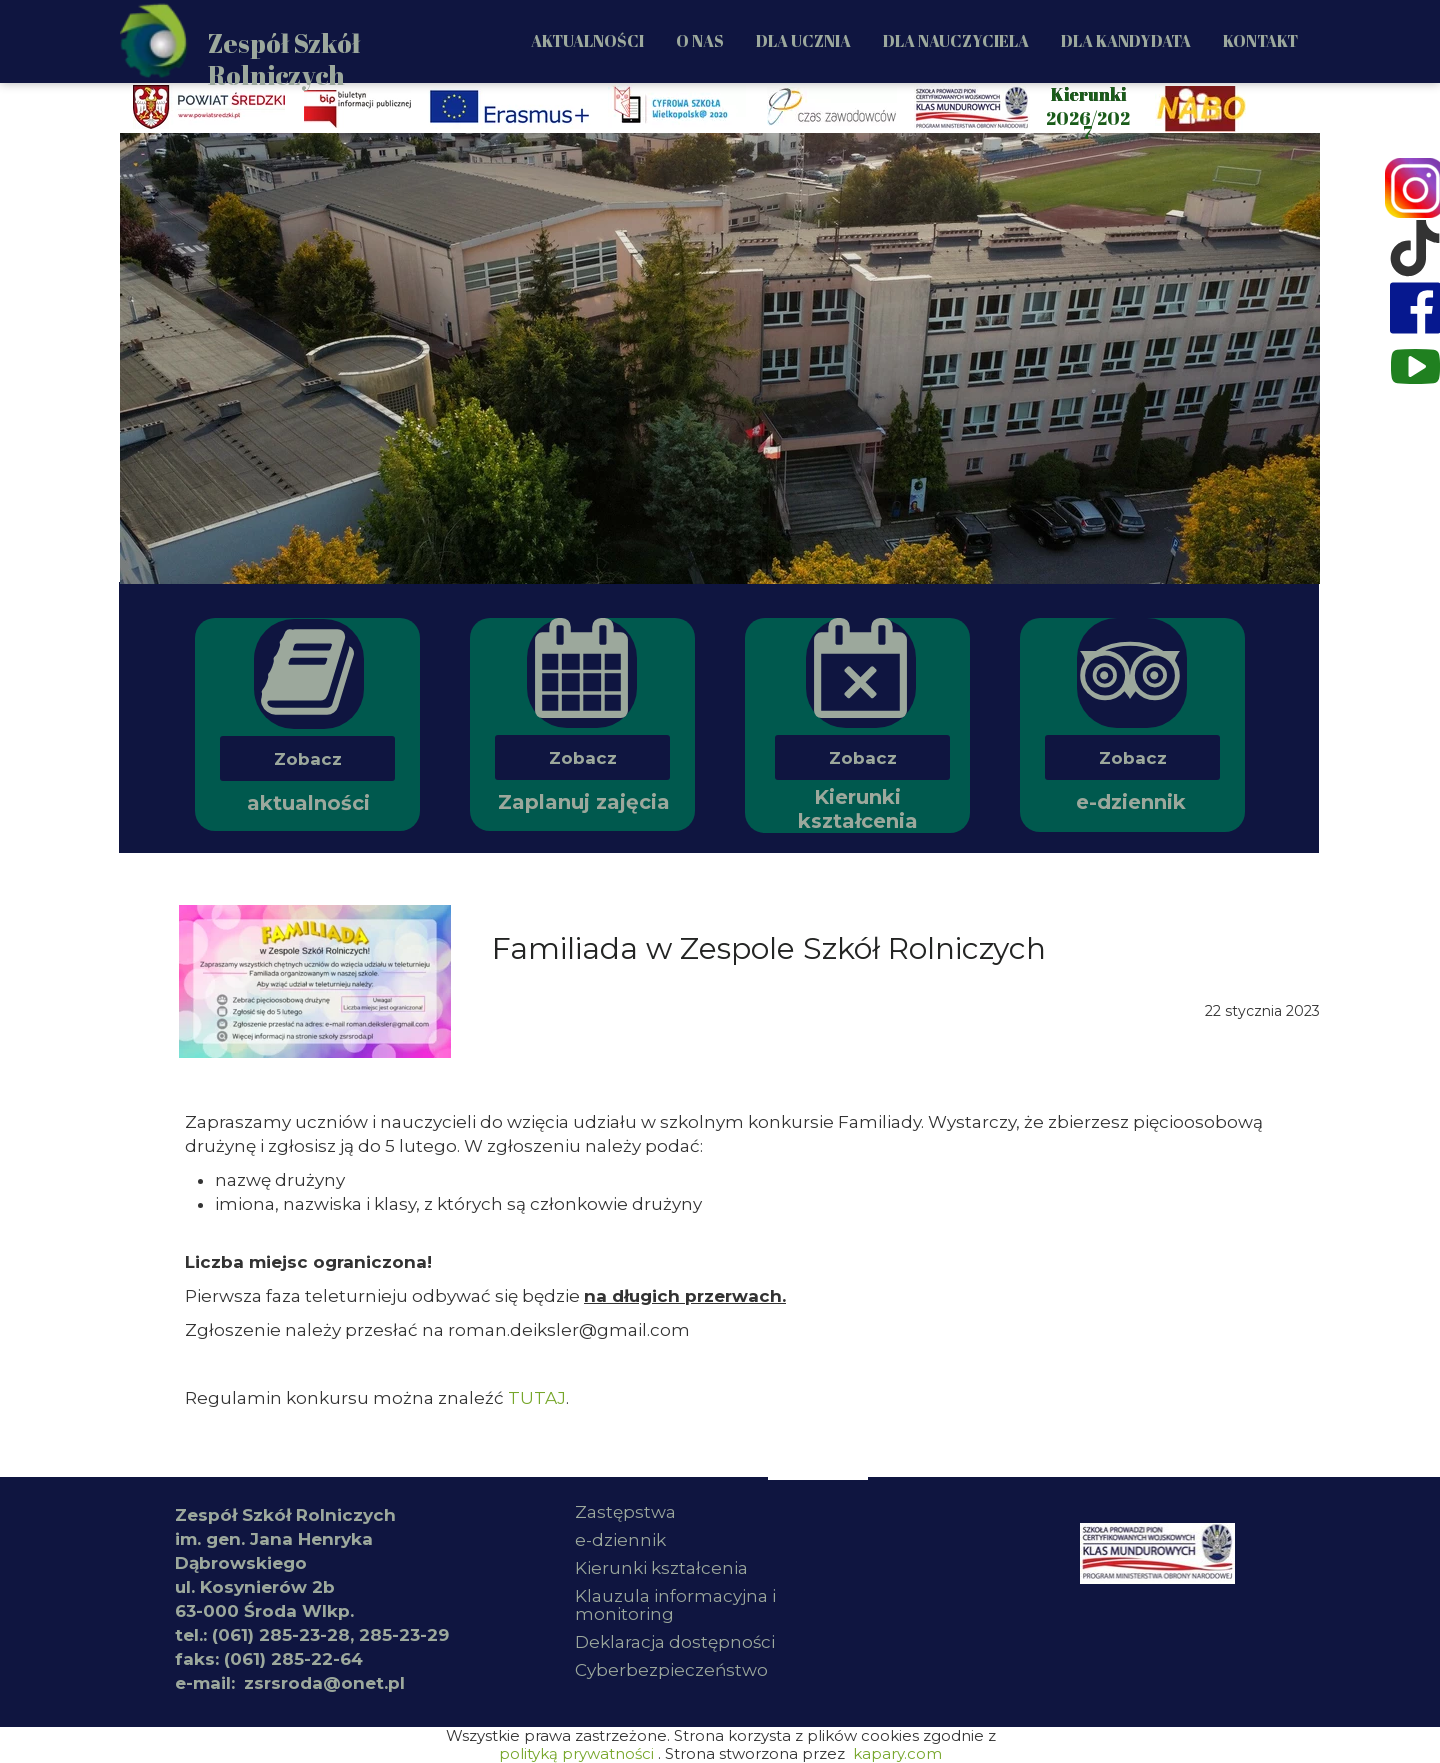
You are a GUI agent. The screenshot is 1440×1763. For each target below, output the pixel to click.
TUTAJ (537, 1398)
